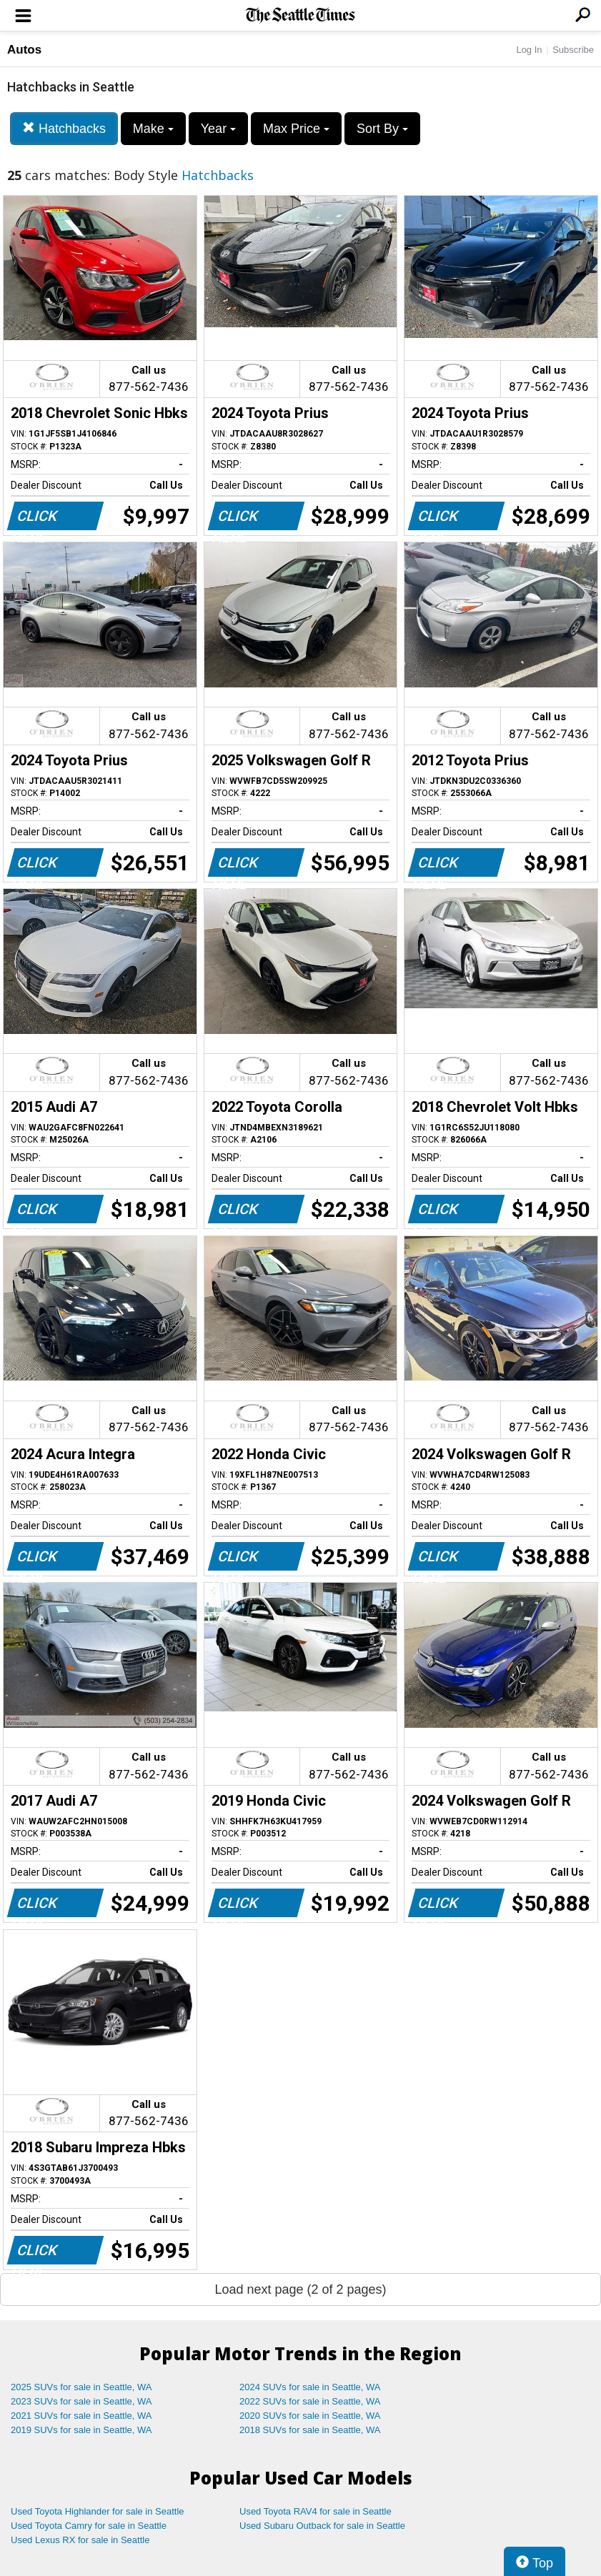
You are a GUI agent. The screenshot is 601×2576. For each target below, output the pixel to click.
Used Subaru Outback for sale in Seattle (322, 2525)
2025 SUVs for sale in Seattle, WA (81, 2387)
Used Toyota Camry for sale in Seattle (89, 2525)
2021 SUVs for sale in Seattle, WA (81, 2415)
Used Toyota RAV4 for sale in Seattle (315, 2511)
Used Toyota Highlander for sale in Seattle (97, 2511)
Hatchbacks (64, 128)
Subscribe (573, 49)
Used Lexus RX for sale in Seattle (80, 2540)
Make (153, 128)
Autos (24, 49)
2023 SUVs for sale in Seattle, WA (81, 2401)
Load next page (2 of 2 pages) (300, 2289)
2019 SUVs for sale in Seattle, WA (81, 2430)
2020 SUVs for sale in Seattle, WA (310, 2415)
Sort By (382, 128)
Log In (529, 49)
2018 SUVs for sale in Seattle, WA (310, 2430)
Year (218, 128)
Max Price (296, 128)
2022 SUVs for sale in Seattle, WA (310, 2401)
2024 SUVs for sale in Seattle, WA (310, 2387)
